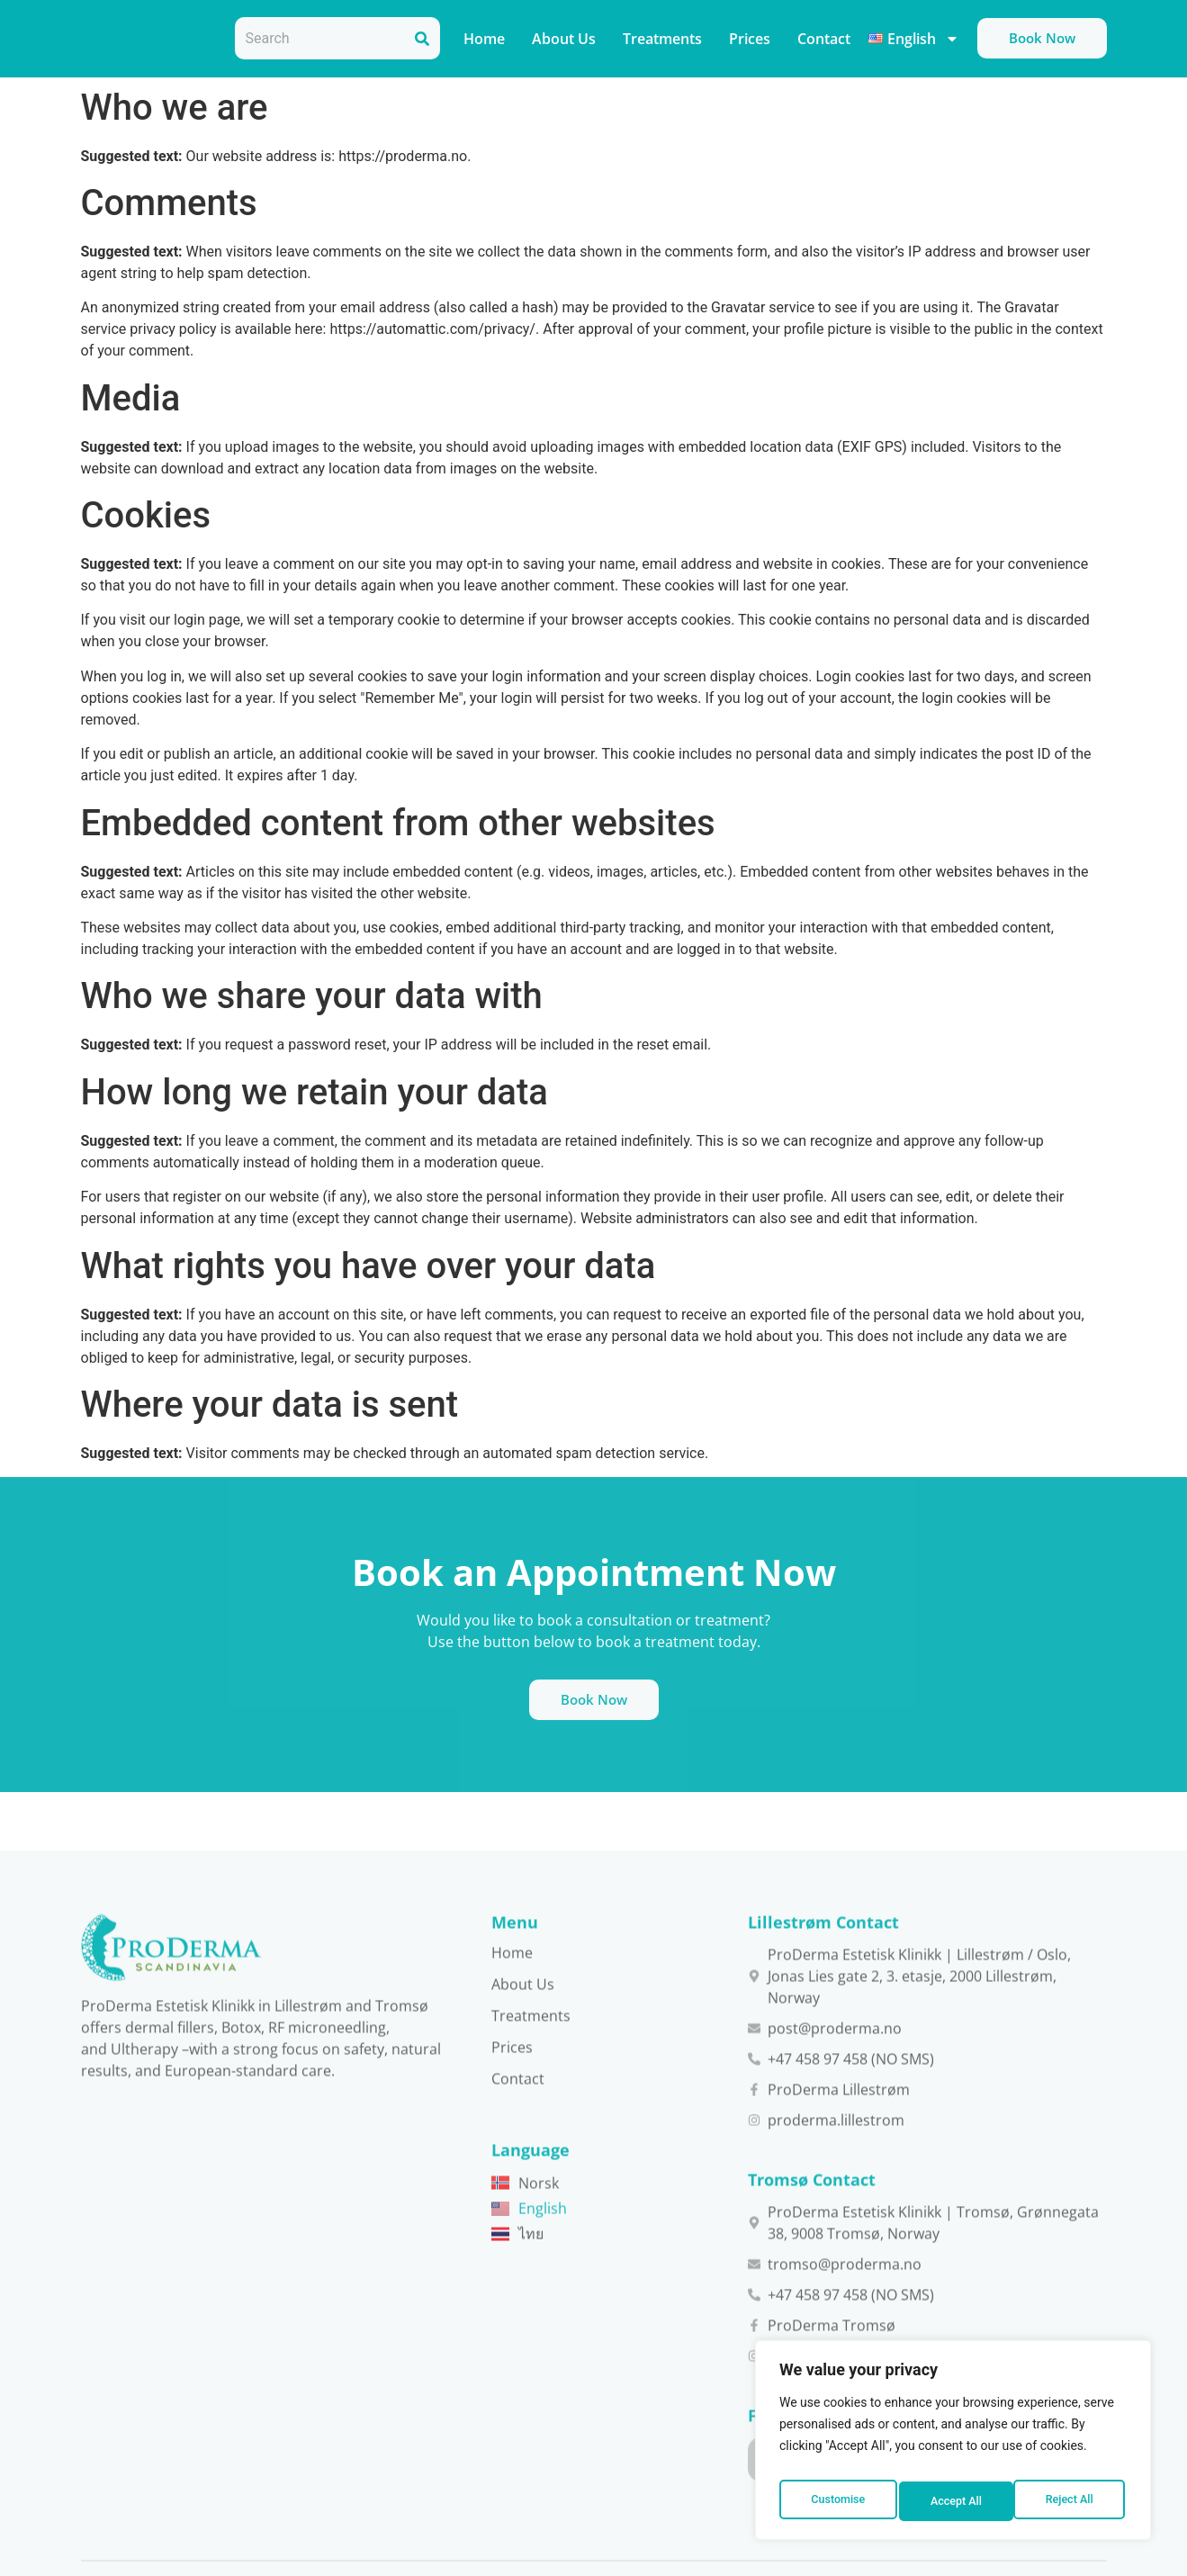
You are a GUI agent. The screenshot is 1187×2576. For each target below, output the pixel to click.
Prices (749, 39)
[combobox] (319, 38)
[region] (953, 2445)
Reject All (954, 2501)
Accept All (1071, 2501)
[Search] (422, 38)
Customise (836, 2501)
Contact (823, 39)
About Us (564, 39)
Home (484, 39)
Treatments (662, 39)
